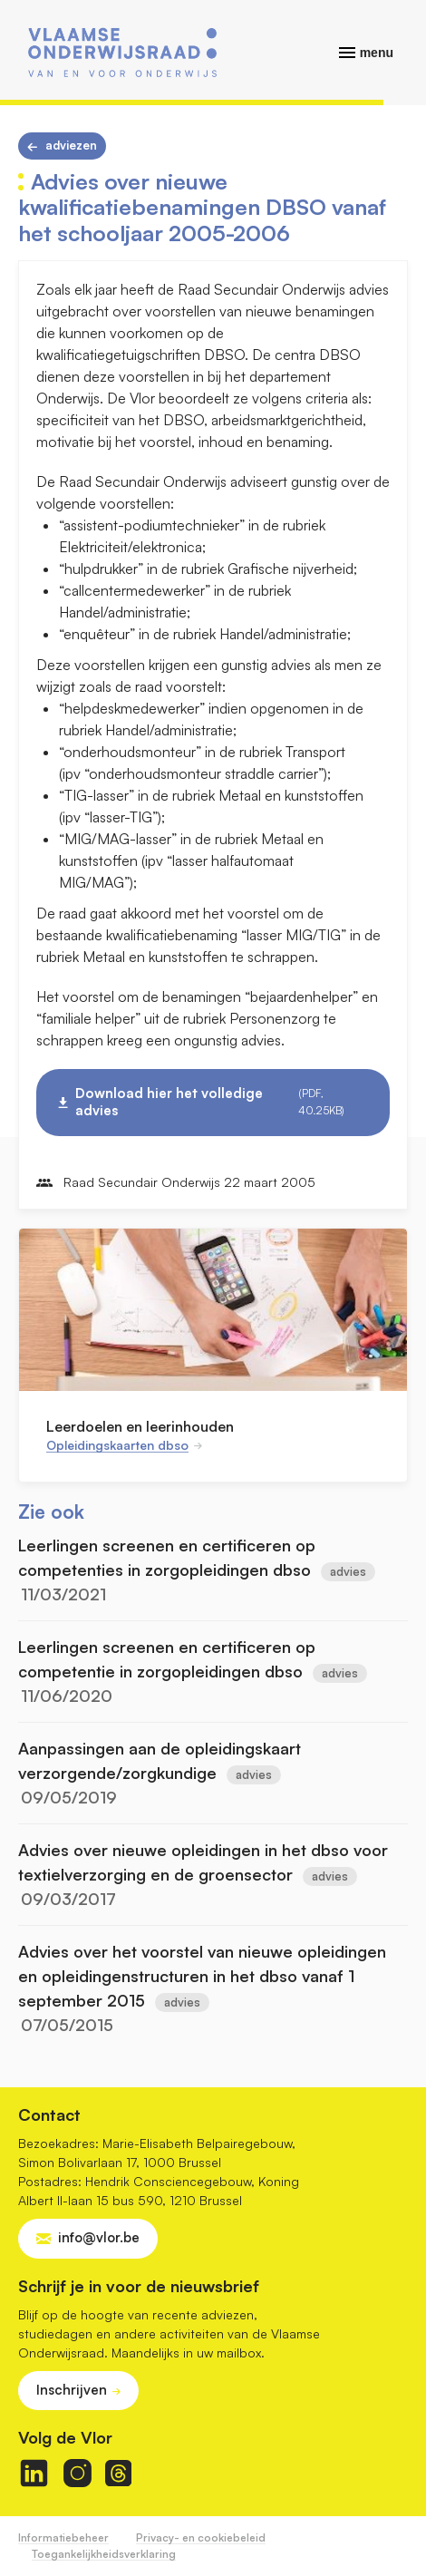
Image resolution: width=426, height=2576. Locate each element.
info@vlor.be (99, 2237)
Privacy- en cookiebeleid (201, 2537)
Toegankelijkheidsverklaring (104, 2554)
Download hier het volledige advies (221, 1102)
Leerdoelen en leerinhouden (140, 1426)
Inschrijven (71, 2389)
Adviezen (71, 145)
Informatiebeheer (63, 2537)
